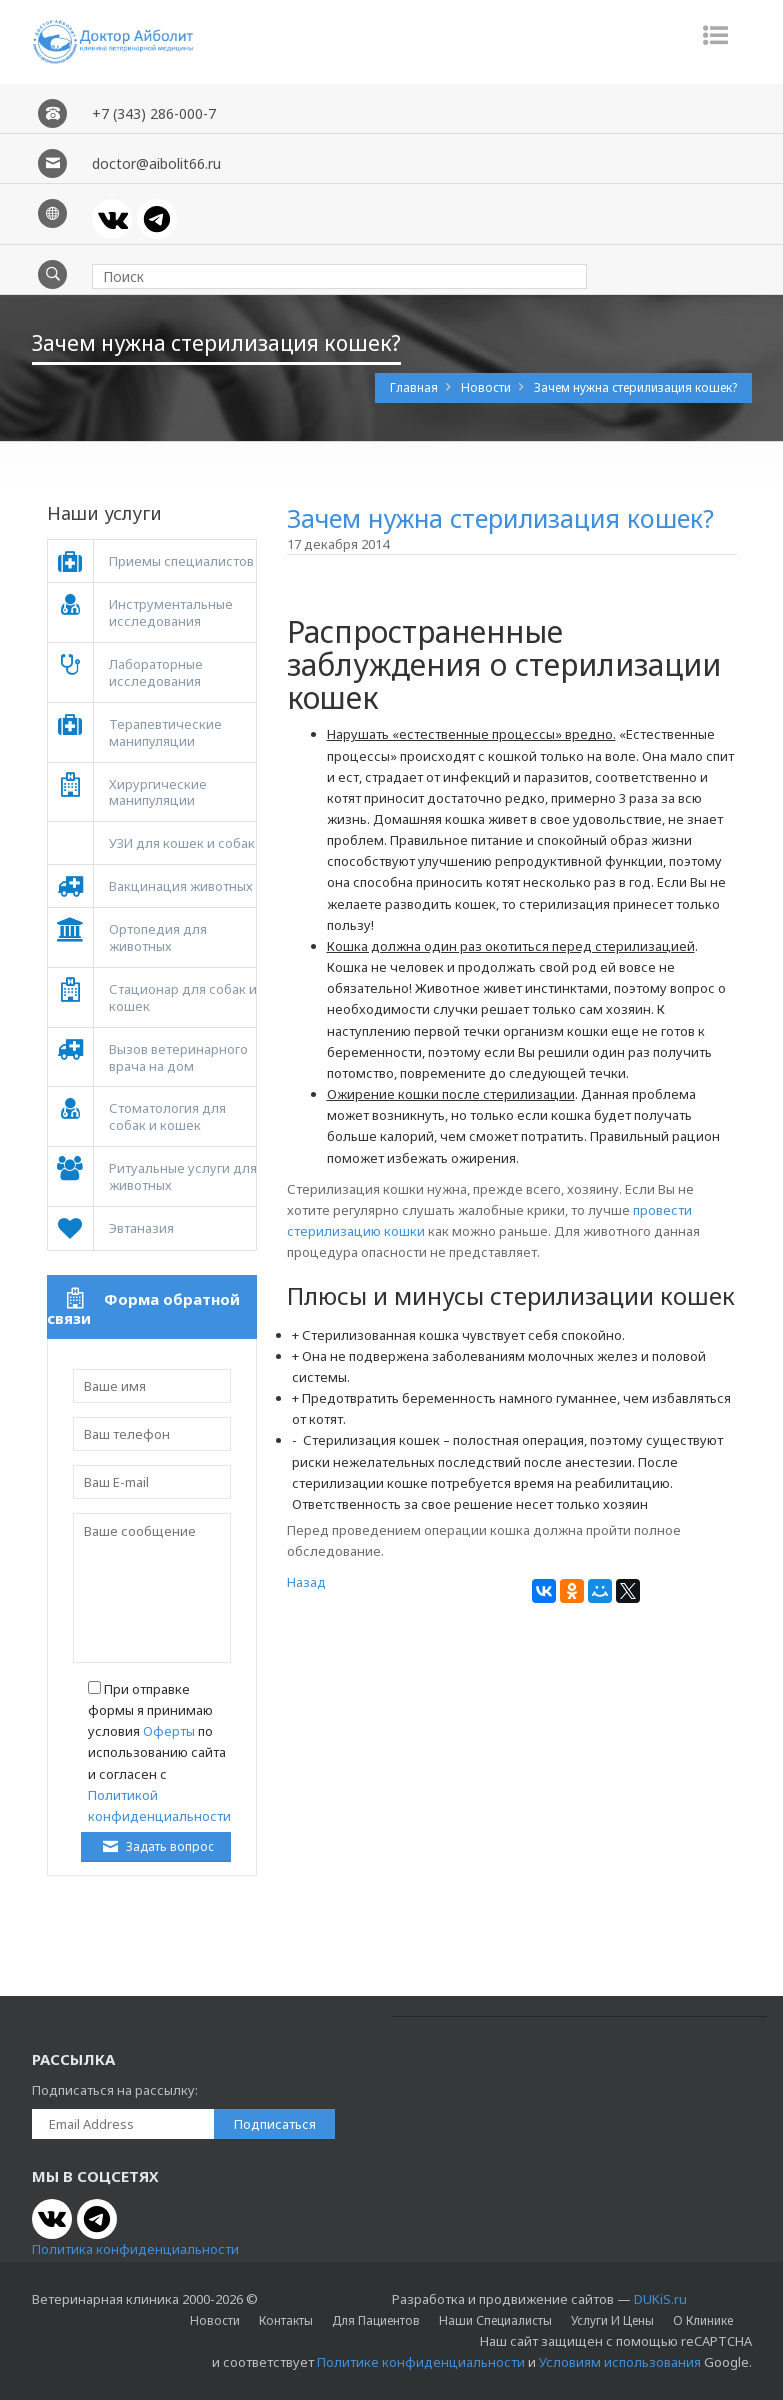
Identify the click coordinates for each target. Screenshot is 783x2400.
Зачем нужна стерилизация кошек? (635, 387)
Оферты (169, 1731)
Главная (415, 387)
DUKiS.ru (660, 2299)
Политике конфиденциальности (421, 2362)
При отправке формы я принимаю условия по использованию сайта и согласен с (159, 1752)
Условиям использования (620, 2362)
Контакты (286, 2320)
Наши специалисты (495, 2320)
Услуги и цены (612, 2320)
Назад (306, 1582)
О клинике (703, 2320)
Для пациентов (376, 2320)
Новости (487, 387)
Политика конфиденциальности (135, 2249)
